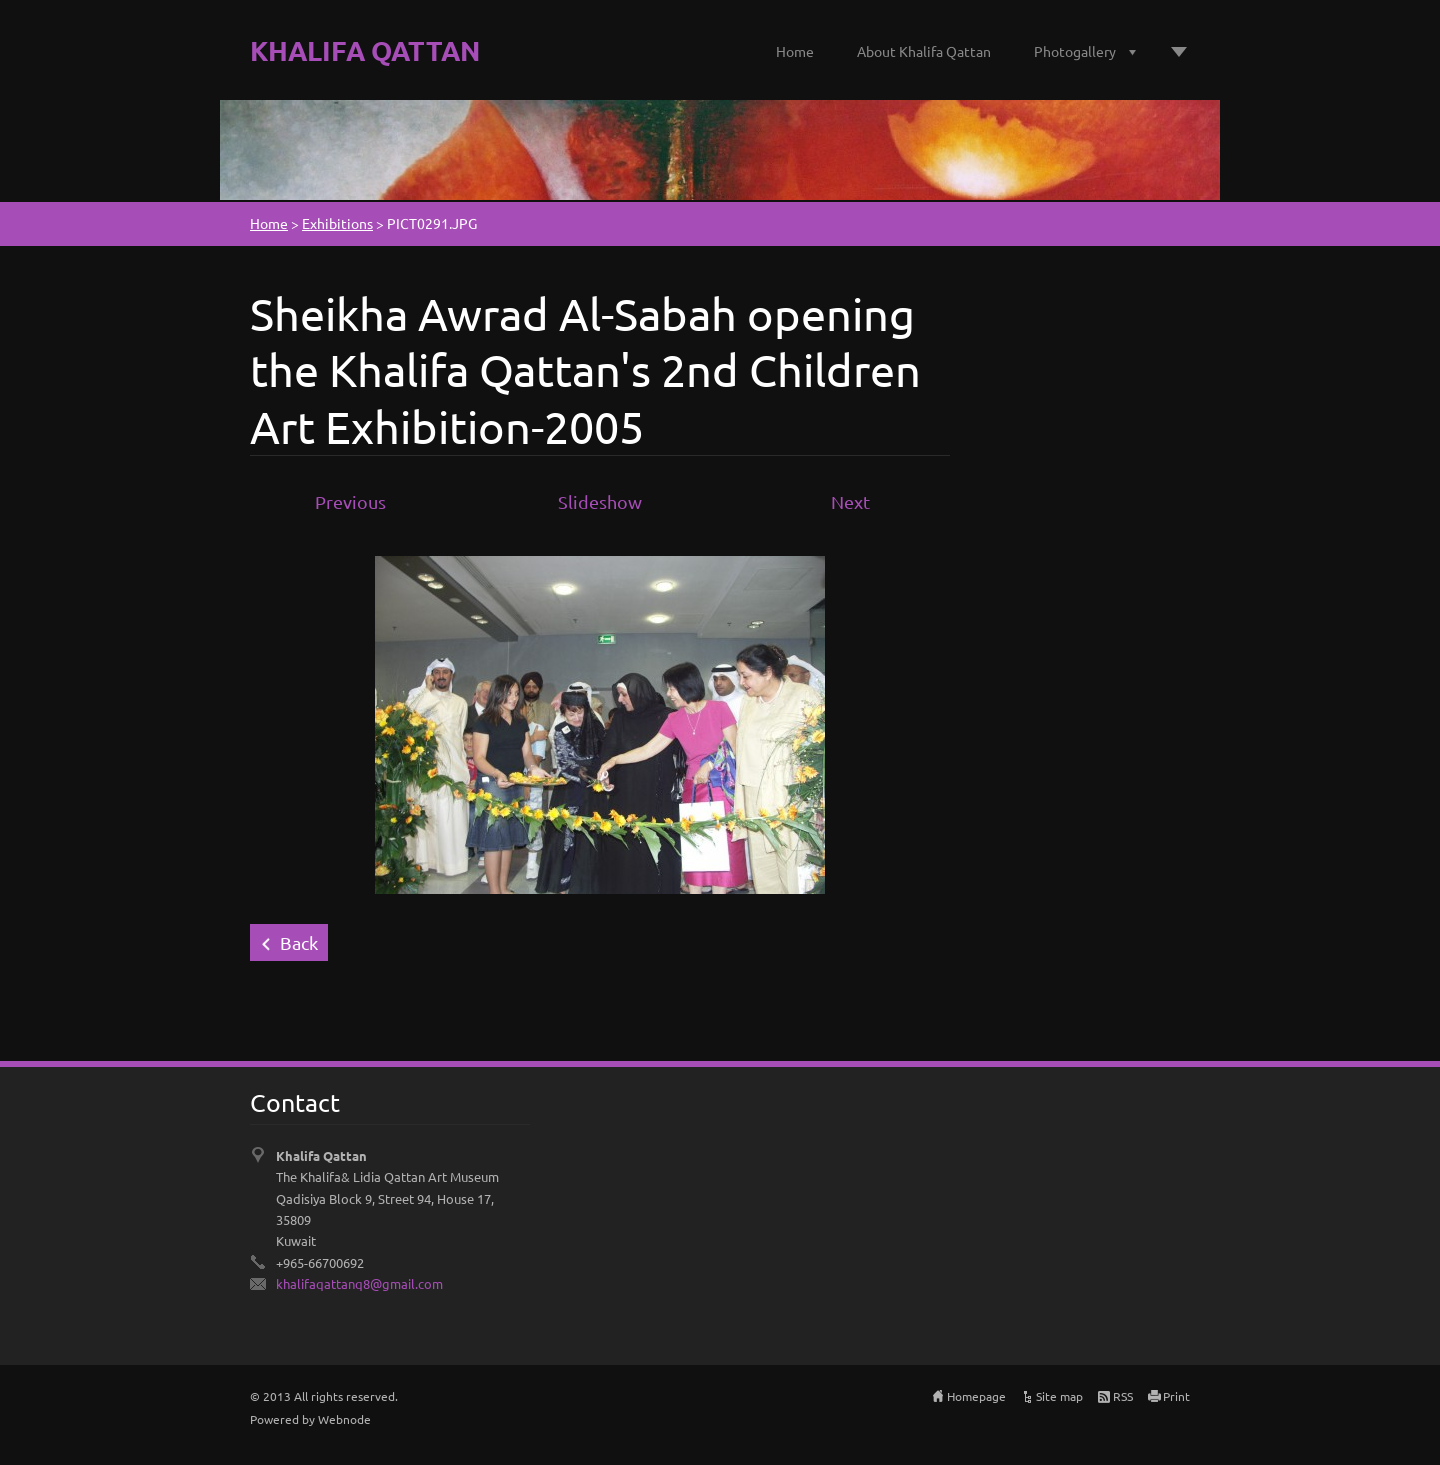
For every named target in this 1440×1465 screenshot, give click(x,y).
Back (299, 942)
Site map (1059, 1396)
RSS (1123, 1396)
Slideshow (600, 501)
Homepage (976, 1396)
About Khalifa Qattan (924, 51)
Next (850, 501)
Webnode (344, 1419)
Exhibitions (337, 223)
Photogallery (1075, 51)
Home (795, 51)
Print (1176, 1396)
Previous (350, 501)
